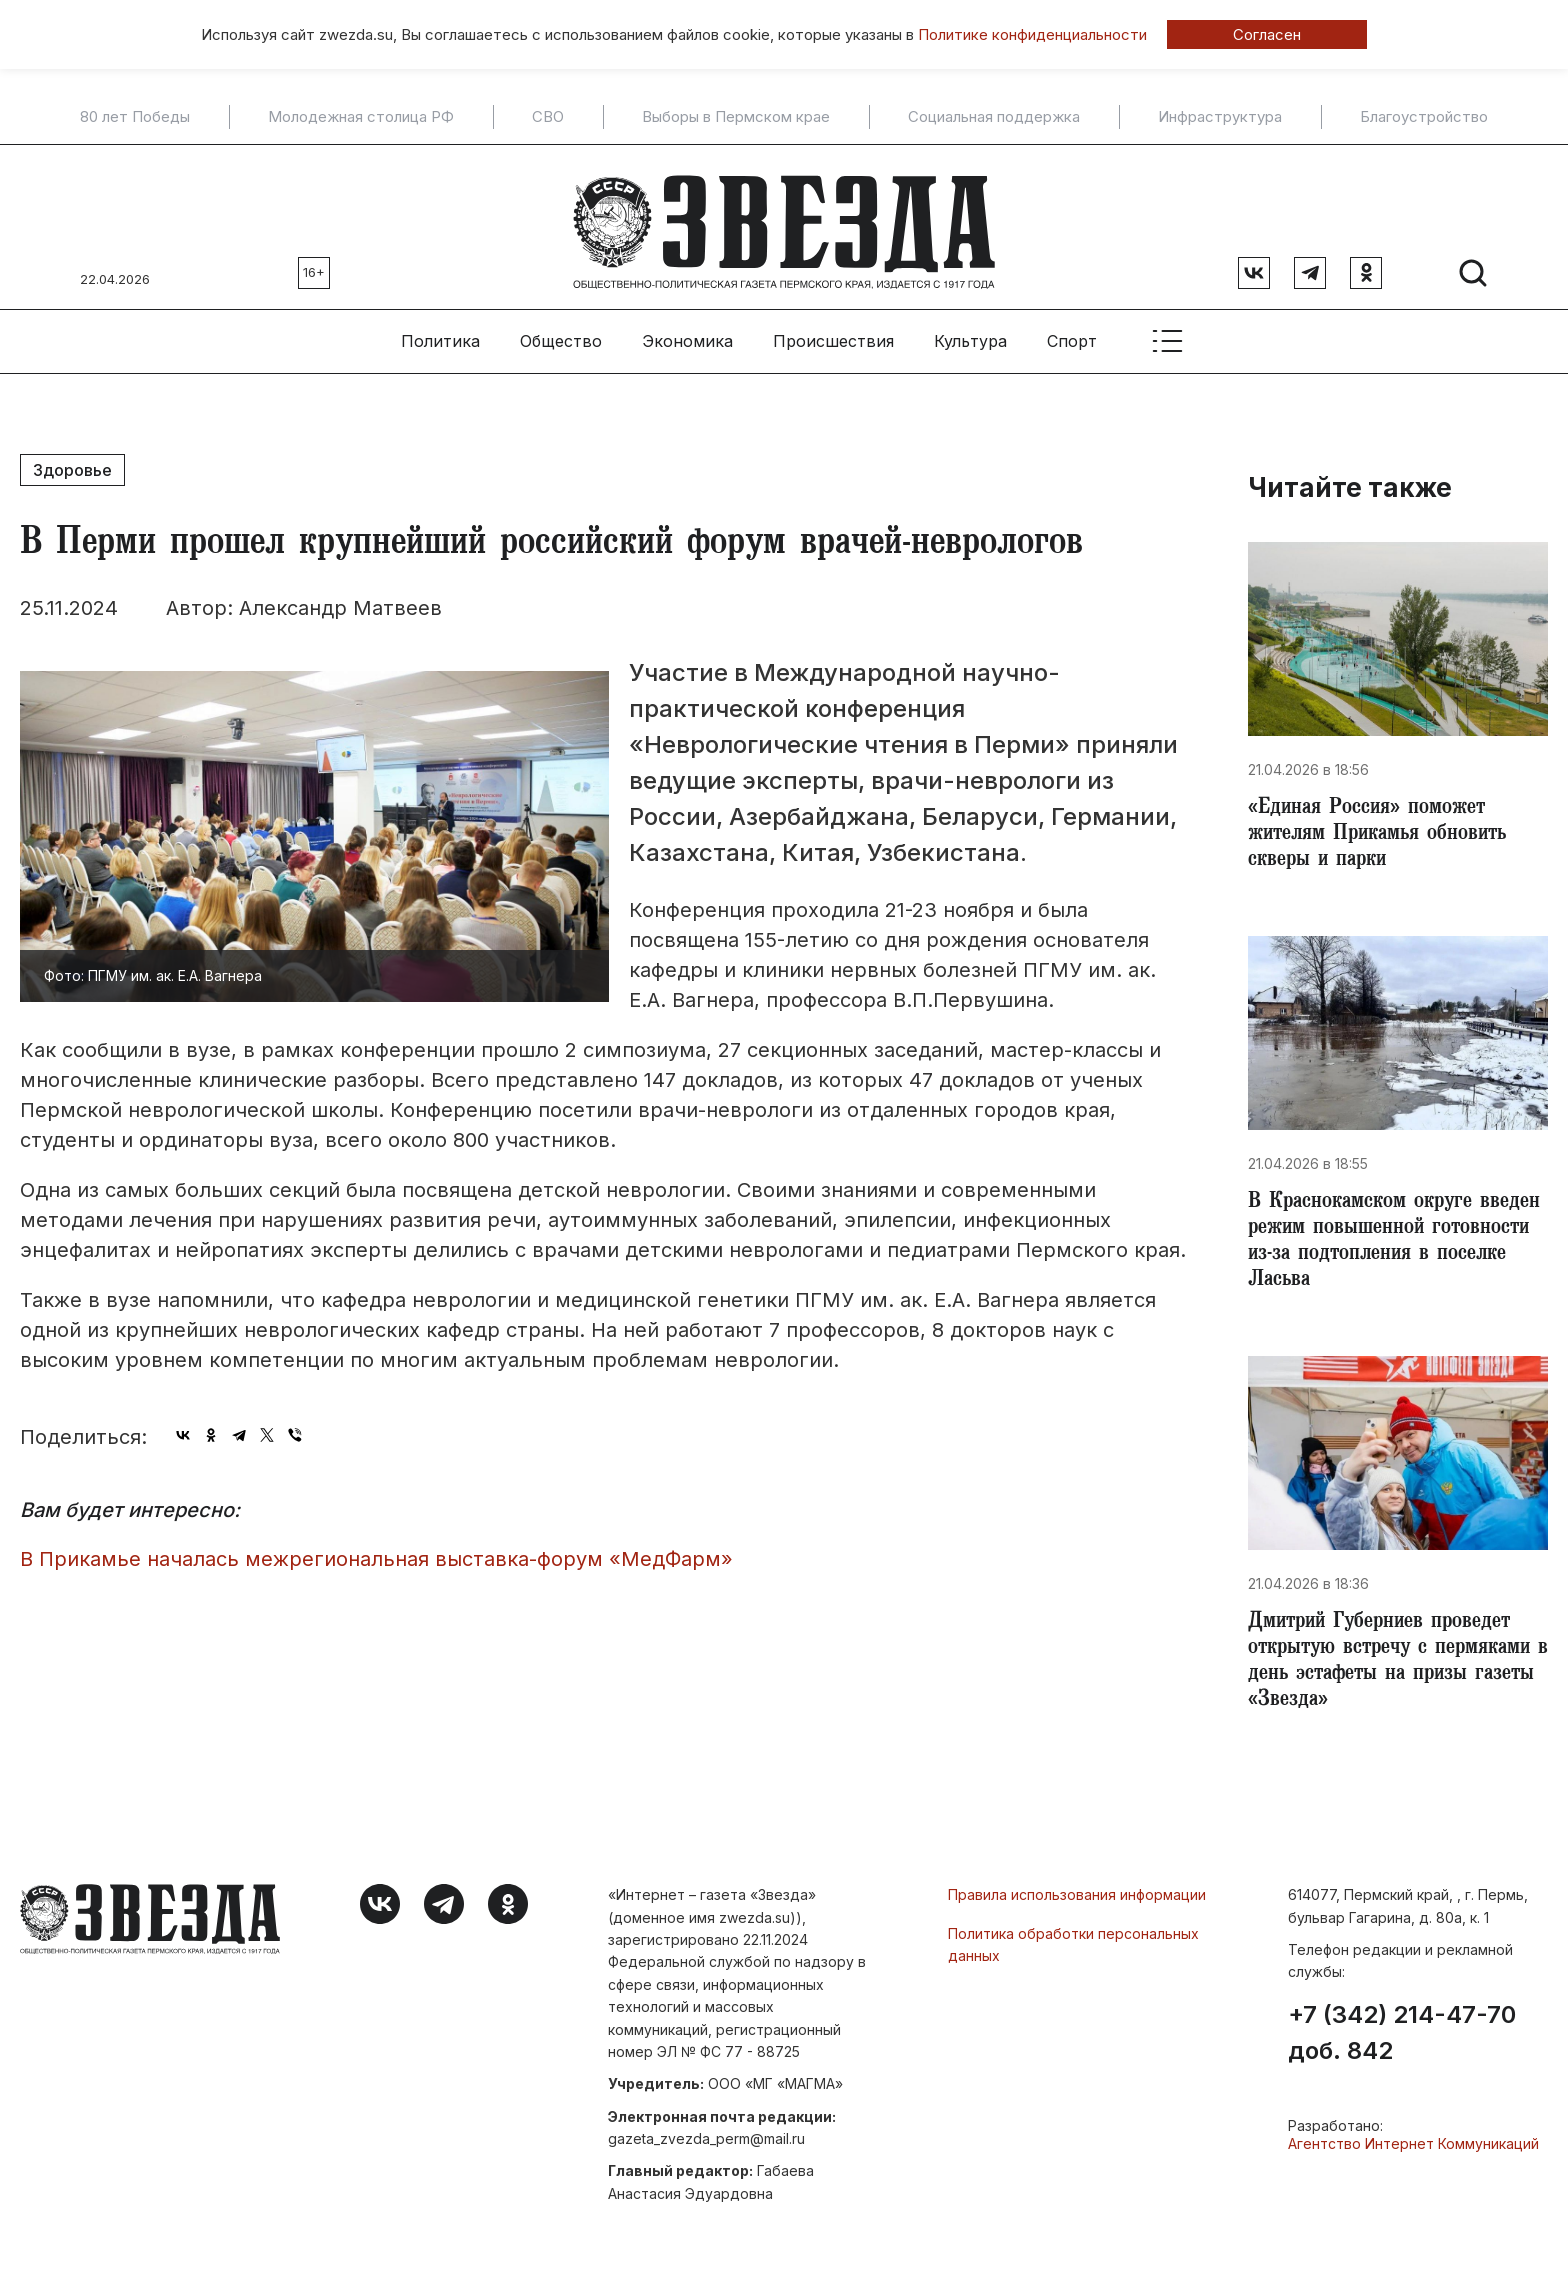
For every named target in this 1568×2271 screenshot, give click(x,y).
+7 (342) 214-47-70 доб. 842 (1402, 2045)
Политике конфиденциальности (1032, 34)
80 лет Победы (135, 117)
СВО (548, 117)
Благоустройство (1424, 117)
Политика (440, 331)
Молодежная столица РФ (361, 117)
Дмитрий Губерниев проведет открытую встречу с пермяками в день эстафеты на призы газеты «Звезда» (1395, 1670)
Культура (970, 331)
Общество (561, 331)
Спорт (1072, 331)
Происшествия (833, 331)
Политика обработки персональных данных (1073, 1955)
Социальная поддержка (994, 117)
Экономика (687, 331)
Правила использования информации (1077, 1906)
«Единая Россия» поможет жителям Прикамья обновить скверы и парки (1385, 828)
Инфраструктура (1220, 117)
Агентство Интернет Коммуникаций (1413, 2155)
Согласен (1267, 34)
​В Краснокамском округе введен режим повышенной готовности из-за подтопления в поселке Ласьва (1397, 1242)
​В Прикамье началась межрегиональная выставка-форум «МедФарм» (376, 1549)
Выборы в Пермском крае (736, 117)
